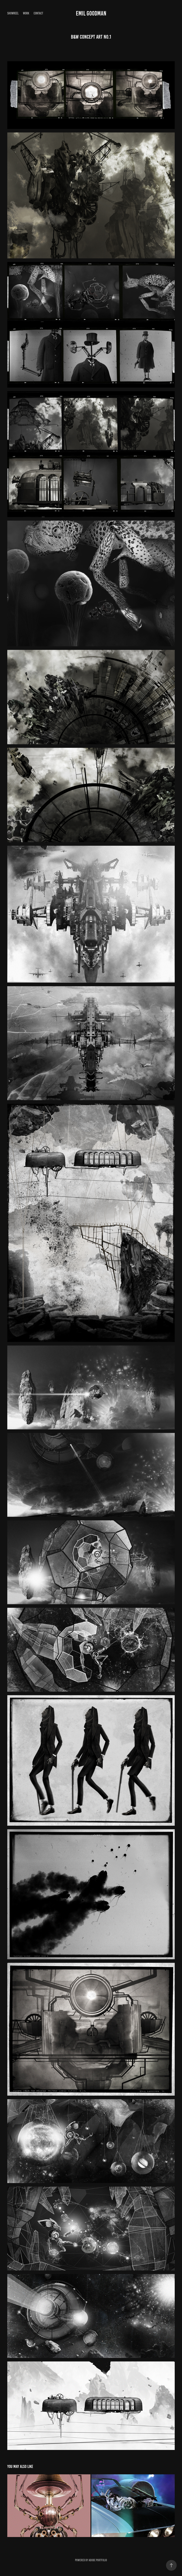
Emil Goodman (91, 13)
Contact (38, 13)
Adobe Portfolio (98, 2560)
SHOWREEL (13, 13)
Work (26, 13)
